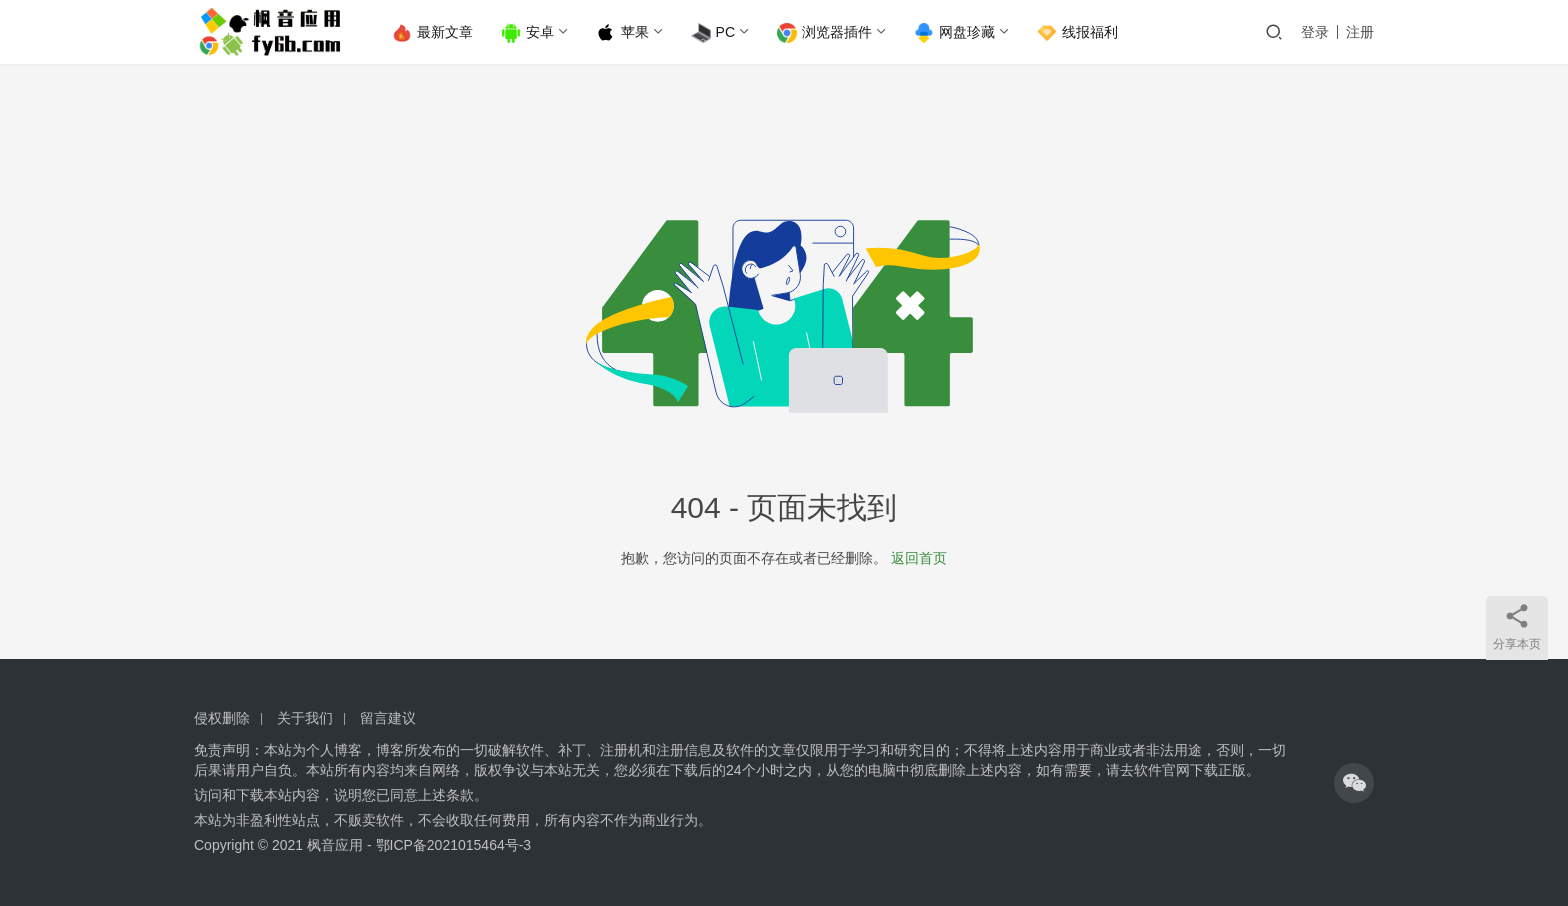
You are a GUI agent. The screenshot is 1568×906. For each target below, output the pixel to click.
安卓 (528, 33)
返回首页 (919, 558)
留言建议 (388, 718)
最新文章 (433, 33)
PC (714, 33)
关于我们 (305, 718)
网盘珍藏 (955, 33)
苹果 (623, 33)
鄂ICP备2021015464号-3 (454, 845)
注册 (1360, 32)
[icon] (1354, 783)
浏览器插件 (825, 33)
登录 (1315, 32)
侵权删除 (222, 718)
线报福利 (1078, 33)
